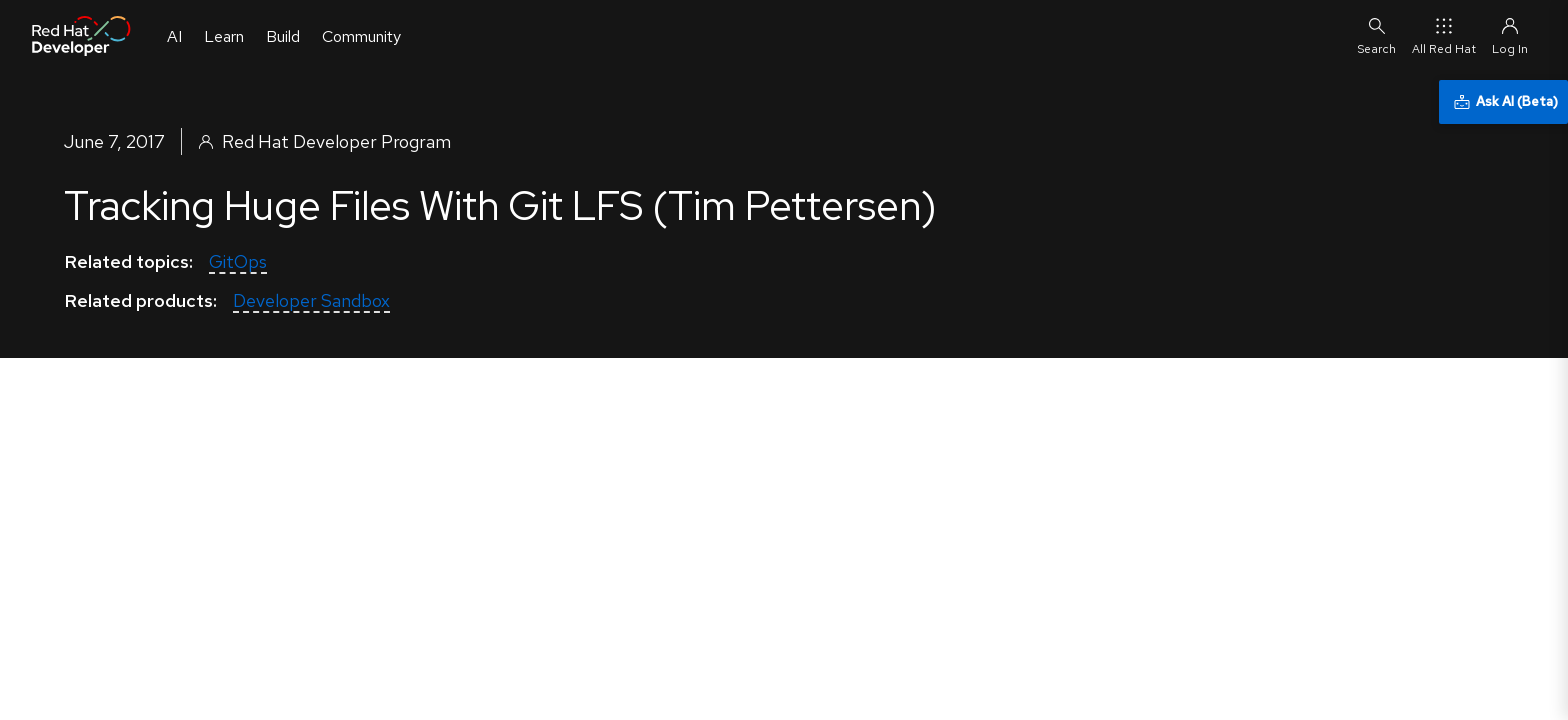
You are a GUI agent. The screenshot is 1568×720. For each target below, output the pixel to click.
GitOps (238, 261)
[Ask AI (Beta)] (1503, 102)
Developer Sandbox (311, 300)
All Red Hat (1444, 35)
